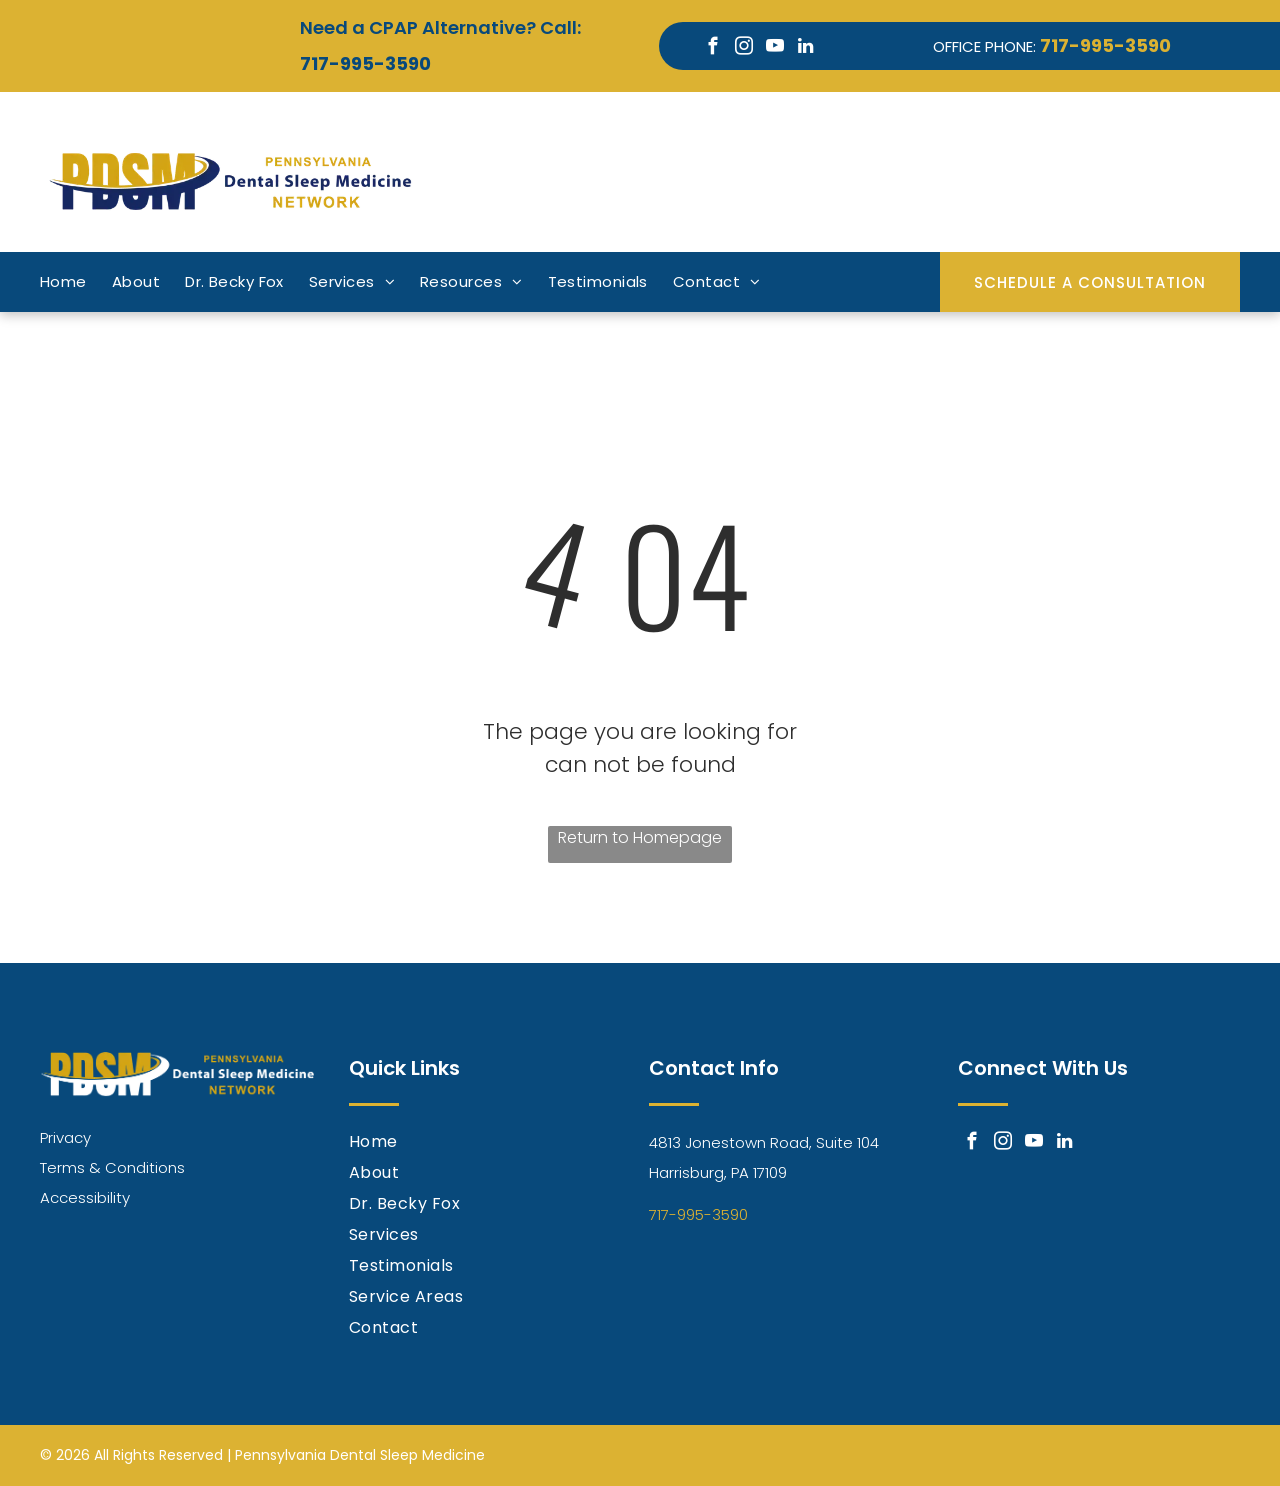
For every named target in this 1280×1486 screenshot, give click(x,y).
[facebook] (712, 49)
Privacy (65, 1137)
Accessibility (85, 1197)
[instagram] (743, 49)
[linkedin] (805, 49)
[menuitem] (76, 282)
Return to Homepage (640, 837)
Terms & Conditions (112, 1167)
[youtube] (774, 49)
